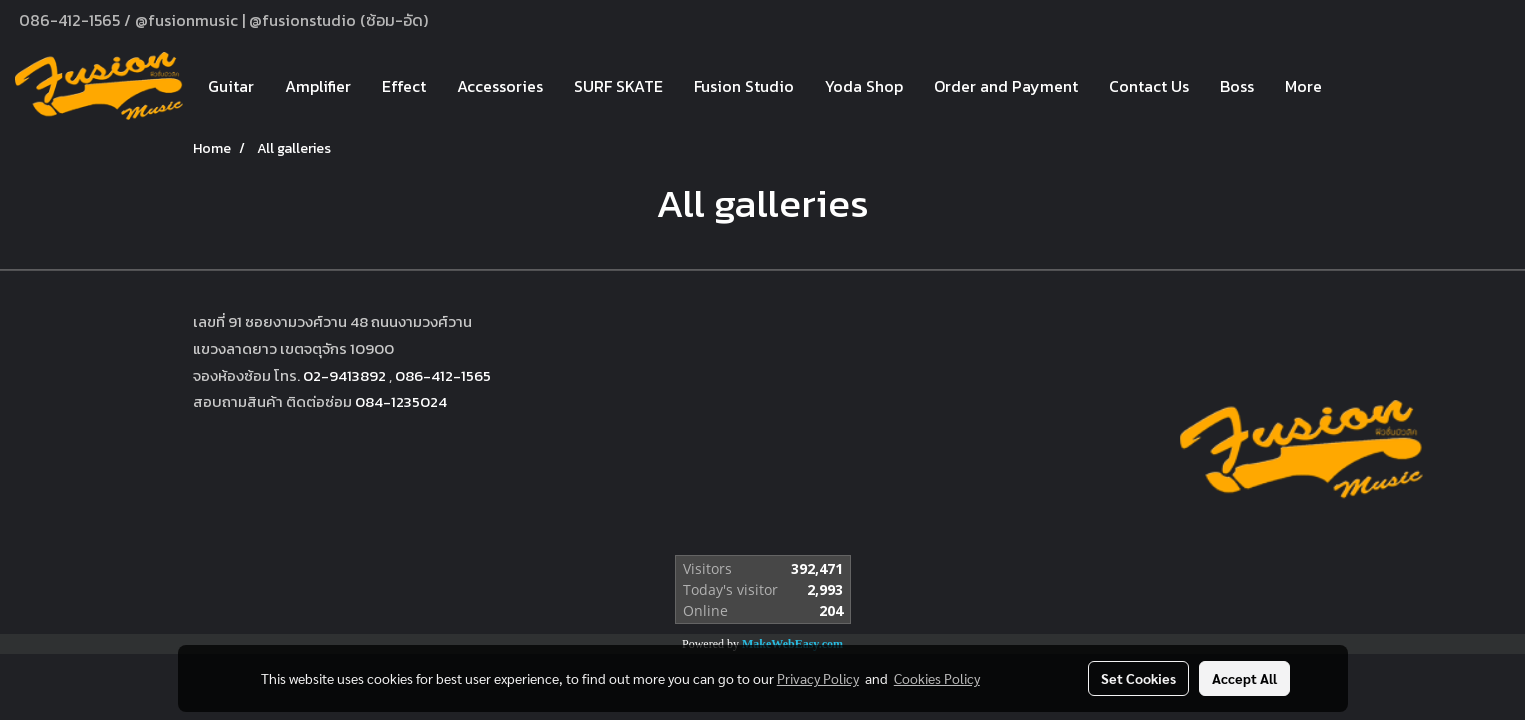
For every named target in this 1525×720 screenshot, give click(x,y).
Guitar (231, 86)
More (1303, 86)
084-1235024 (401, 401)
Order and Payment (1006, 86)
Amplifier (318, 86)
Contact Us (1149, 86)
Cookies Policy (937, 678)
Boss (1237, 86)
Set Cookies (1138, 678)
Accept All (1244, 678)
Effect (404, 86)
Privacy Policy (818, 678)
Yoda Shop (864, 86)
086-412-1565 (443, 375)
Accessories (500, 86)
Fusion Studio (744, 86)
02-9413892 (344, 375)
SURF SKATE (618, 86)
